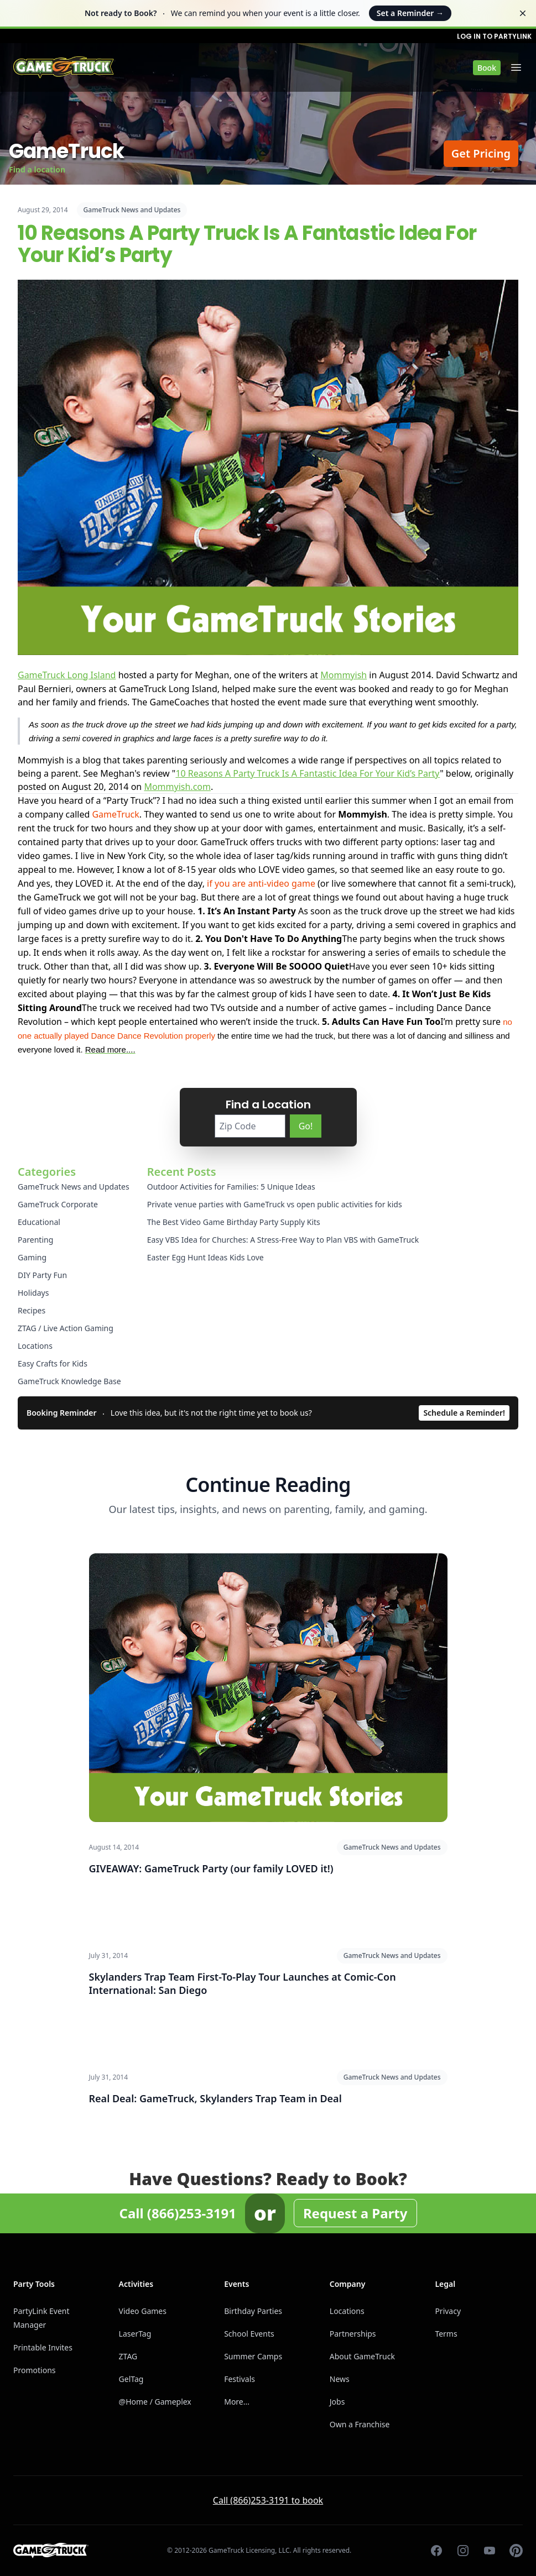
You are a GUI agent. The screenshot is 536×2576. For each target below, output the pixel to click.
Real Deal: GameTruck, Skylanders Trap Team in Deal (215, 2098)
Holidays (33, 1292)
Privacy (448, 2311)
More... (236, 2401)
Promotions (34, 2370)
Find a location (37, 169)
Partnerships (353, 2333)
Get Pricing (481, 153)
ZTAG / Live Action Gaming (65, 1328)
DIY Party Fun (42, 1275)
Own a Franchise (360, 2424)
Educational (39, 1222)
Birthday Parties (253, 2311)
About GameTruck (362, 2356)
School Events (249, 2333)
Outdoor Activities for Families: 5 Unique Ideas (231, 1186)
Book (486, 67)
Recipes (31, 1310)
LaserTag (135, 2333)
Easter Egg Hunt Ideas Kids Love (205, 1257)
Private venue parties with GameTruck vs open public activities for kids (274, 1204)
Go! (306, 1126)
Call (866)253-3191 (177, 2213)
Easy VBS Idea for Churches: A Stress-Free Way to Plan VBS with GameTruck (283, 1239)
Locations (35, 1346)
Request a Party (355, 2213)
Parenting (35, 1239)
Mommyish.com (177, 787)
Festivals (239, 2379)
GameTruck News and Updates (132, 209)
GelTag (131, 2379)
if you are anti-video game (261, 883)
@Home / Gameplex (155, 2401)
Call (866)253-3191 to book (268, 2500)
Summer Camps (253, 2356)
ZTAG (128, 2356)
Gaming (32, 1257)
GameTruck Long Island (67, 675)
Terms (446, 2333)
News (340, 2379)
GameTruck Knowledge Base (69, 1381)
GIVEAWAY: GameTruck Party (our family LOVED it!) (211, 1868)
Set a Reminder (410, 13)
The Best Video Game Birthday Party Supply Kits (233, 1222)
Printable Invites (42, 2347)
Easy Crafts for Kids (52, 1363)
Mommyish (343, 675)
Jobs (337, 2401)
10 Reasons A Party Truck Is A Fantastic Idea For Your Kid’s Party (307, 773)
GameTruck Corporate (58, 1204)
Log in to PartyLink (494, 36)
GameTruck (115, 814)
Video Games (142, 2311)
